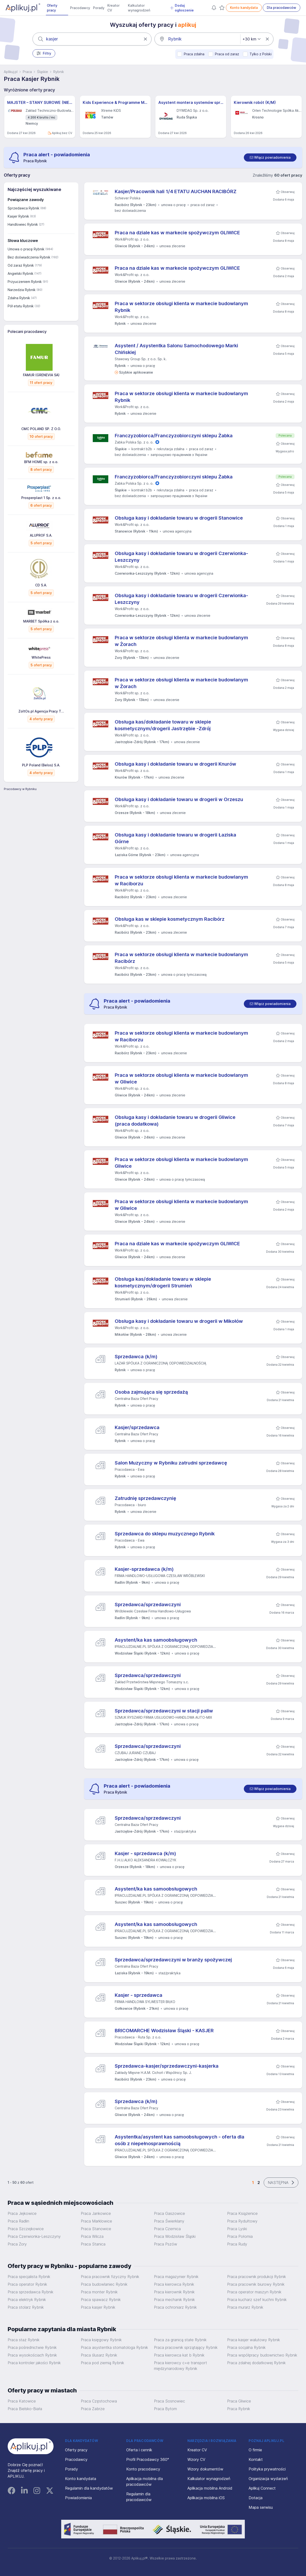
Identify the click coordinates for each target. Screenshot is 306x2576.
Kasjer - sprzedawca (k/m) (145, 1853)
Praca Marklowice (96, 2221)
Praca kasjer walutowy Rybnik (253, 2339)
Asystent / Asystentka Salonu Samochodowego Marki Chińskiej (176, 349)
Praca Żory (17, 2244)
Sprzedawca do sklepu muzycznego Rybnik (165, 1534)
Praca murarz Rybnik (245, 2307)
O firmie (255, 2449)
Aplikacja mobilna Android (209, 2488)
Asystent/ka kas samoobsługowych (156, 1640)
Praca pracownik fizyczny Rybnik (110, 2276)
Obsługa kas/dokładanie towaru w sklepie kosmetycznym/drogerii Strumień (163, 1282)
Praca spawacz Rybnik (101, 2299)
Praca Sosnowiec (169, 2401)
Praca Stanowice (96, 2228)
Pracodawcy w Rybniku (20, 789)
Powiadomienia (78, 2497)
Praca (27, 72)
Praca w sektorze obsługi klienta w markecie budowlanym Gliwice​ (181, 1162)
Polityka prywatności (267, 2469)
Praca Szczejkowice (26, 2228)
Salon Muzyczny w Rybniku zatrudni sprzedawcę (171, 1463)
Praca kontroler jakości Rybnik (34, 2362)
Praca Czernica (167, 2228)
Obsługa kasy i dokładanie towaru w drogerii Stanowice (179, 518)
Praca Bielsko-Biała (25, 2408)
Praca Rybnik (238, 2408)
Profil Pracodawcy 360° (147, 2459)
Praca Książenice (242, 2213)
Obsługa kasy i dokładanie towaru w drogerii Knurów (175, 764)
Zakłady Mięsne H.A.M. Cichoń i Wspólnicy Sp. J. (153, 2073)
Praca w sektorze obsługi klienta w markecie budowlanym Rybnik (181, 307)
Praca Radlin (18, 2221)
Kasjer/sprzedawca (137, 1427)
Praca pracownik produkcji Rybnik (256, 2276)
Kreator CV (113, 7)
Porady (98, 8)
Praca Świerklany (169, 2221)
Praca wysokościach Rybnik (32, 2355)
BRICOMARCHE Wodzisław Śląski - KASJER (164, 2030)
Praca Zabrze (93, 2408)
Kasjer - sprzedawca (138, 1995)
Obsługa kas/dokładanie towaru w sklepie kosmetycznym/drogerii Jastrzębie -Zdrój (163, 725)
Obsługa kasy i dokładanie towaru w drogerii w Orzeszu (179, 799)
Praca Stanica (93, 2244)
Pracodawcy (80, 8)
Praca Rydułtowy (242, 2221)
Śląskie (42, 72)
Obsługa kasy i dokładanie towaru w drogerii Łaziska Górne (175, 838)
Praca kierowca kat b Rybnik (179, 2355)
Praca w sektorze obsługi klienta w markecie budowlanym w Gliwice (181, 1078)
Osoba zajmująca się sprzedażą (151, 1392)
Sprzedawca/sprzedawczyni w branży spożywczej (173, 1960)
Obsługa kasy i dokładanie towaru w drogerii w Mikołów (179, 1321)
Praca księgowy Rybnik (101, 2339)
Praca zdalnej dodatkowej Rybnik (256, 2362)
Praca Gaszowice (169, 2213)
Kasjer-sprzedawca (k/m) (144, 1569)
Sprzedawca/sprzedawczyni (148, 1604)
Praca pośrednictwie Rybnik (32, 2347)
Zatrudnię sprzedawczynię (145, 1498)
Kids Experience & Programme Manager (115, 102)
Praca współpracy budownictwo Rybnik (262, 2355)
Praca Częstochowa (99, 2401)
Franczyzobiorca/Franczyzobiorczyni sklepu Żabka (174, 435)
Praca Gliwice (239, 2401)
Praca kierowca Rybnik (174, 2284)
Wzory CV (196, 2459)
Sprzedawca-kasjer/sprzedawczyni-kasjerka (167, 2066)
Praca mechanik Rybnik (174, 2299)
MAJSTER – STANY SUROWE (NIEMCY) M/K (39, 102)
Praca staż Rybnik (23, 2339)
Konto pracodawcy (143, 2469)
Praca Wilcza (92, 2236)
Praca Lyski (237, 2228)
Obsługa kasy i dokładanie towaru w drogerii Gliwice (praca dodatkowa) (175, 1120)
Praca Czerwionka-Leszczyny (34, 2236)
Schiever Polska (127, 198)
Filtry (44, 53)
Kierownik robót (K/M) (255, 102)
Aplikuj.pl (10, 72)
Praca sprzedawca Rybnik (30, 2292)
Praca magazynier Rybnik (176, 2276)
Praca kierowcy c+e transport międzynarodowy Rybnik (180, 2365)
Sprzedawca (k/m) (136, 1356)
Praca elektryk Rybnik (27, 2299)
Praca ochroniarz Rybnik (175, 2307)
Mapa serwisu (261, 2507)
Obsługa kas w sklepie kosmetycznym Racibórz (169, 919)
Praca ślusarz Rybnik (99, 2355)
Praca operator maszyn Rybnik (254, 2292)
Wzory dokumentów (205, 2469)
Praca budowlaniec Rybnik (104, 2284)
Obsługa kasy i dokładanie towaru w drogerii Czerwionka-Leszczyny (181, 556)
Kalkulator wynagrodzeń (139, 7)
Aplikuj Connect (262, 2488)
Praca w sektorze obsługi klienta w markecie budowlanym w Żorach (181, 641)
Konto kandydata (244, 8)
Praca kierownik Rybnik (174, 2292)
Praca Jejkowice (22, 2213)
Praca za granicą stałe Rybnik (180, 2339)
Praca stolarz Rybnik (26, 2307)
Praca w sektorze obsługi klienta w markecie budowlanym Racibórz (181, 958)
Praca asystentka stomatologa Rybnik (114, 2347)
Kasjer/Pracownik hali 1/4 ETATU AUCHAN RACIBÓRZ (175, 191)
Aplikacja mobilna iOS (206, 2497)
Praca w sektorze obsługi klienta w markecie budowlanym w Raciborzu (181, 880)
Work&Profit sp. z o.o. (132, 239)
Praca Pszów (165, 2244)
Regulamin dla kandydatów (89, 2488)
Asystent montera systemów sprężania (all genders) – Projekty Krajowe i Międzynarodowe (190, 102)
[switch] (270, 157)
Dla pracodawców (281, 8)
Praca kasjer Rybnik (98, 2307)
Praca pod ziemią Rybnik (102, 2362)
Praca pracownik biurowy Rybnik (255, 2284)
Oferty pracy (52, 7)
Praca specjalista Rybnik (29, 2276)
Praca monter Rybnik (99, 2292)
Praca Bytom (165, 2408)
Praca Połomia (240, 2236)
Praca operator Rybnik (27, 2284)
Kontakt (256, 2459)
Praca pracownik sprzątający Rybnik (186, 2347)
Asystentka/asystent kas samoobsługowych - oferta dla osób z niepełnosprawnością (179, 2140)
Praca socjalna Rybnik (246, 2347)
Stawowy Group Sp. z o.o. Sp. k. (141, 359)
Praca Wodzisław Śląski (175, 2236)
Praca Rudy (237, 2244)
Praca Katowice (22, 2401)
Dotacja (255, 2497)
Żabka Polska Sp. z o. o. (134, 442)
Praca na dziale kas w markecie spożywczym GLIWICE (177, 233)
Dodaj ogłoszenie (182, 7)
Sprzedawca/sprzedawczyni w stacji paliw (164, 1711)
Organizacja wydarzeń (268, 2478)
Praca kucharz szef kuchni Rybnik (257, 2299)
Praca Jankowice (96, 2213)
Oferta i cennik (139, 2449)
